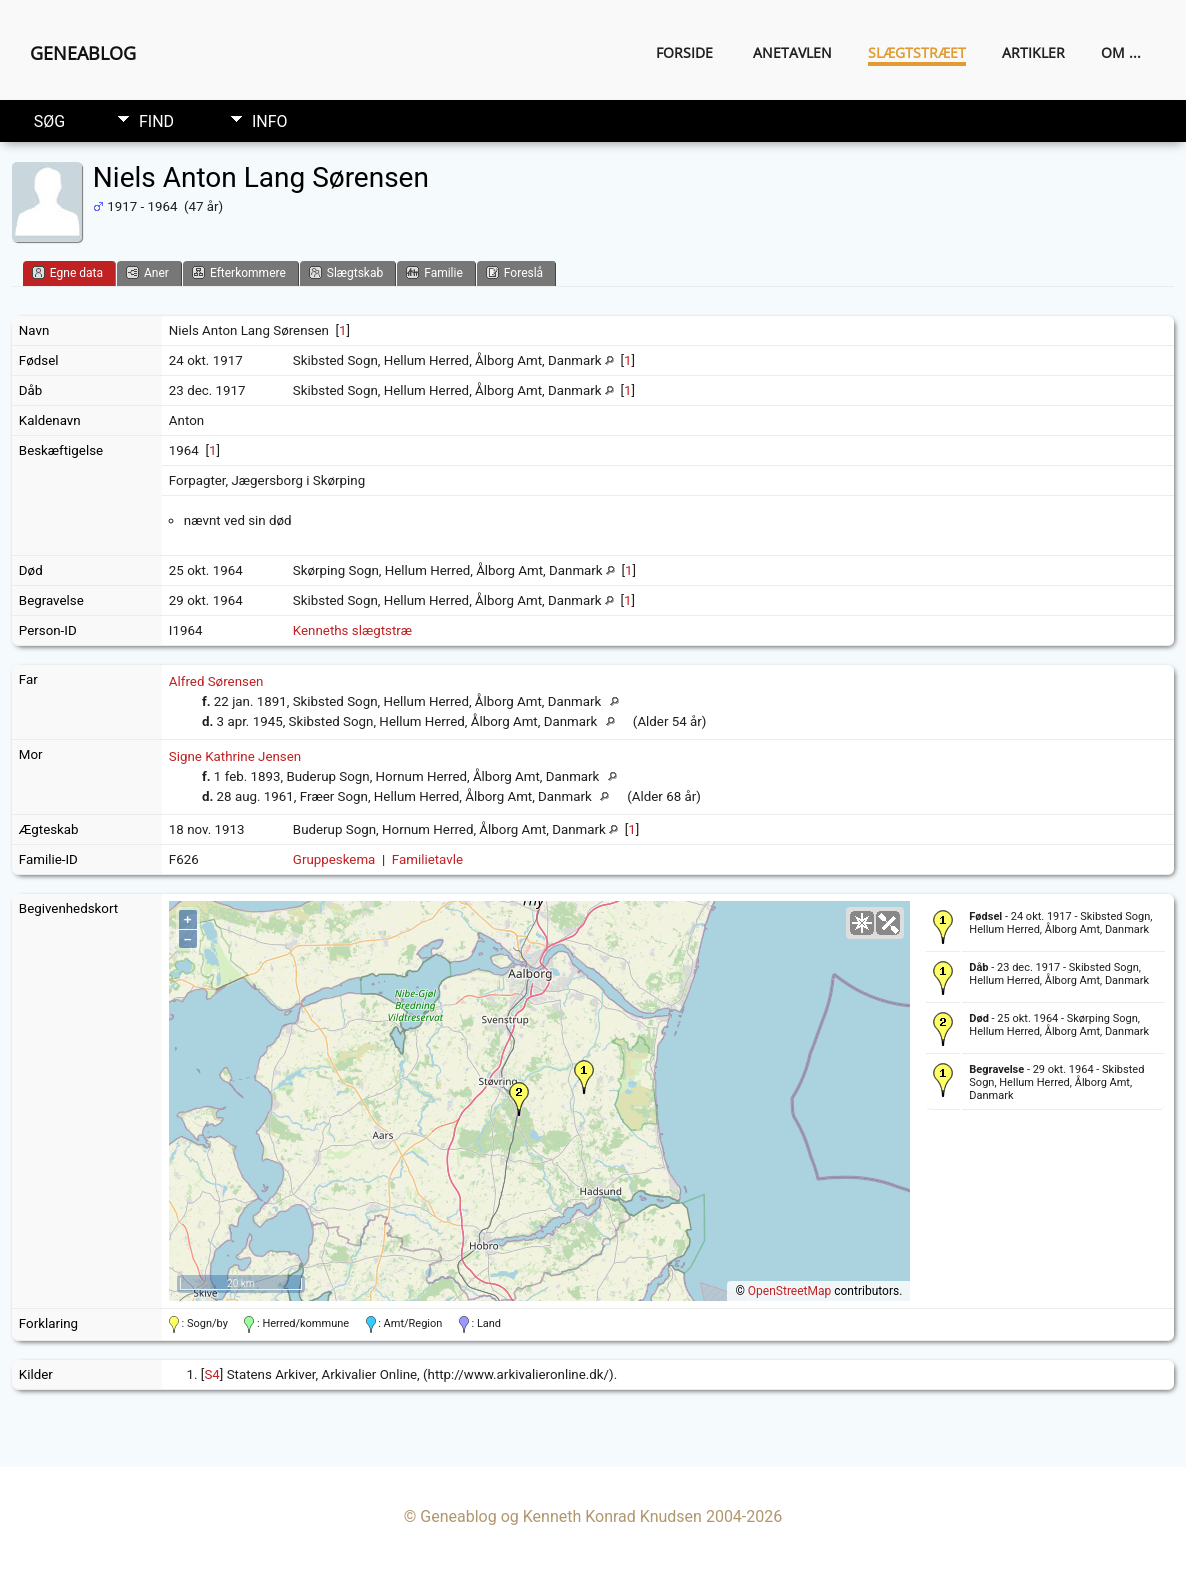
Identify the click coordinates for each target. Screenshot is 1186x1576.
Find (156, 121)
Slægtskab (346, 272)
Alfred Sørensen (216, 681)
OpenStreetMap (789, 1291)
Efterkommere (239, 272)
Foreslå (514, 272)
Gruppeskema (334, 859)
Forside (684, 52)
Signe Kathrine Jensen (235, 756)
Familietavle (427, 859)
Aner (147, 272)
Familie (434, 272)
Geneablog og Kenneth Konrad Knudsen (561, 1516)
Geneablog (83, 53)
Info (270, 121)
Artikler (1033, 52)
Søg (49, 121)
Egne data (67, 272)
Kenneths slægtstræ (352, 630)
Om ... (1121, 52)
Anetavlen (792, 52)
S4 (211, 1374)
